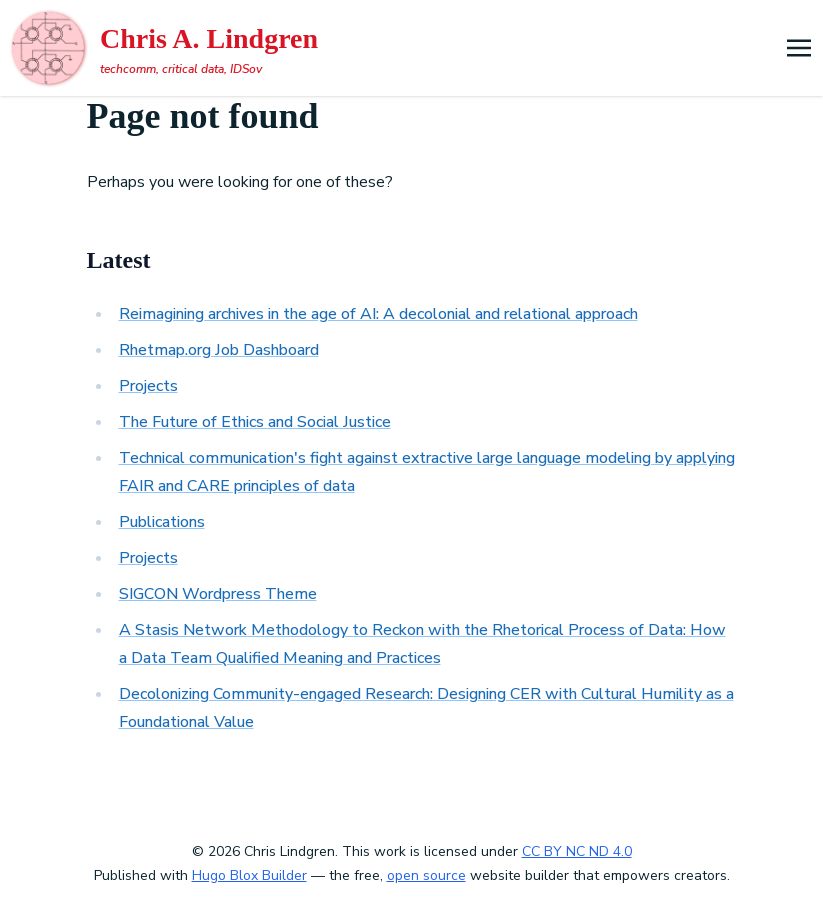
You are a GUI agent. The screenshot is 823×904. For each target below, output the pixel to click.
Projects (148, 386)
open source (426, 875)
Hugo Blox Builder (249, 875)
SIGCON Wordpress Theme (218, 594)
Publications (162, 522)
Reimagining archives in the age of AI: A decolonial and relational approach (378, 314)
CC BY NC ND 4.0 (577, 851)
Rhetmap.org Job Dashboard (219, 350)
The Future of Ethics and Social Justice (255, 422)
